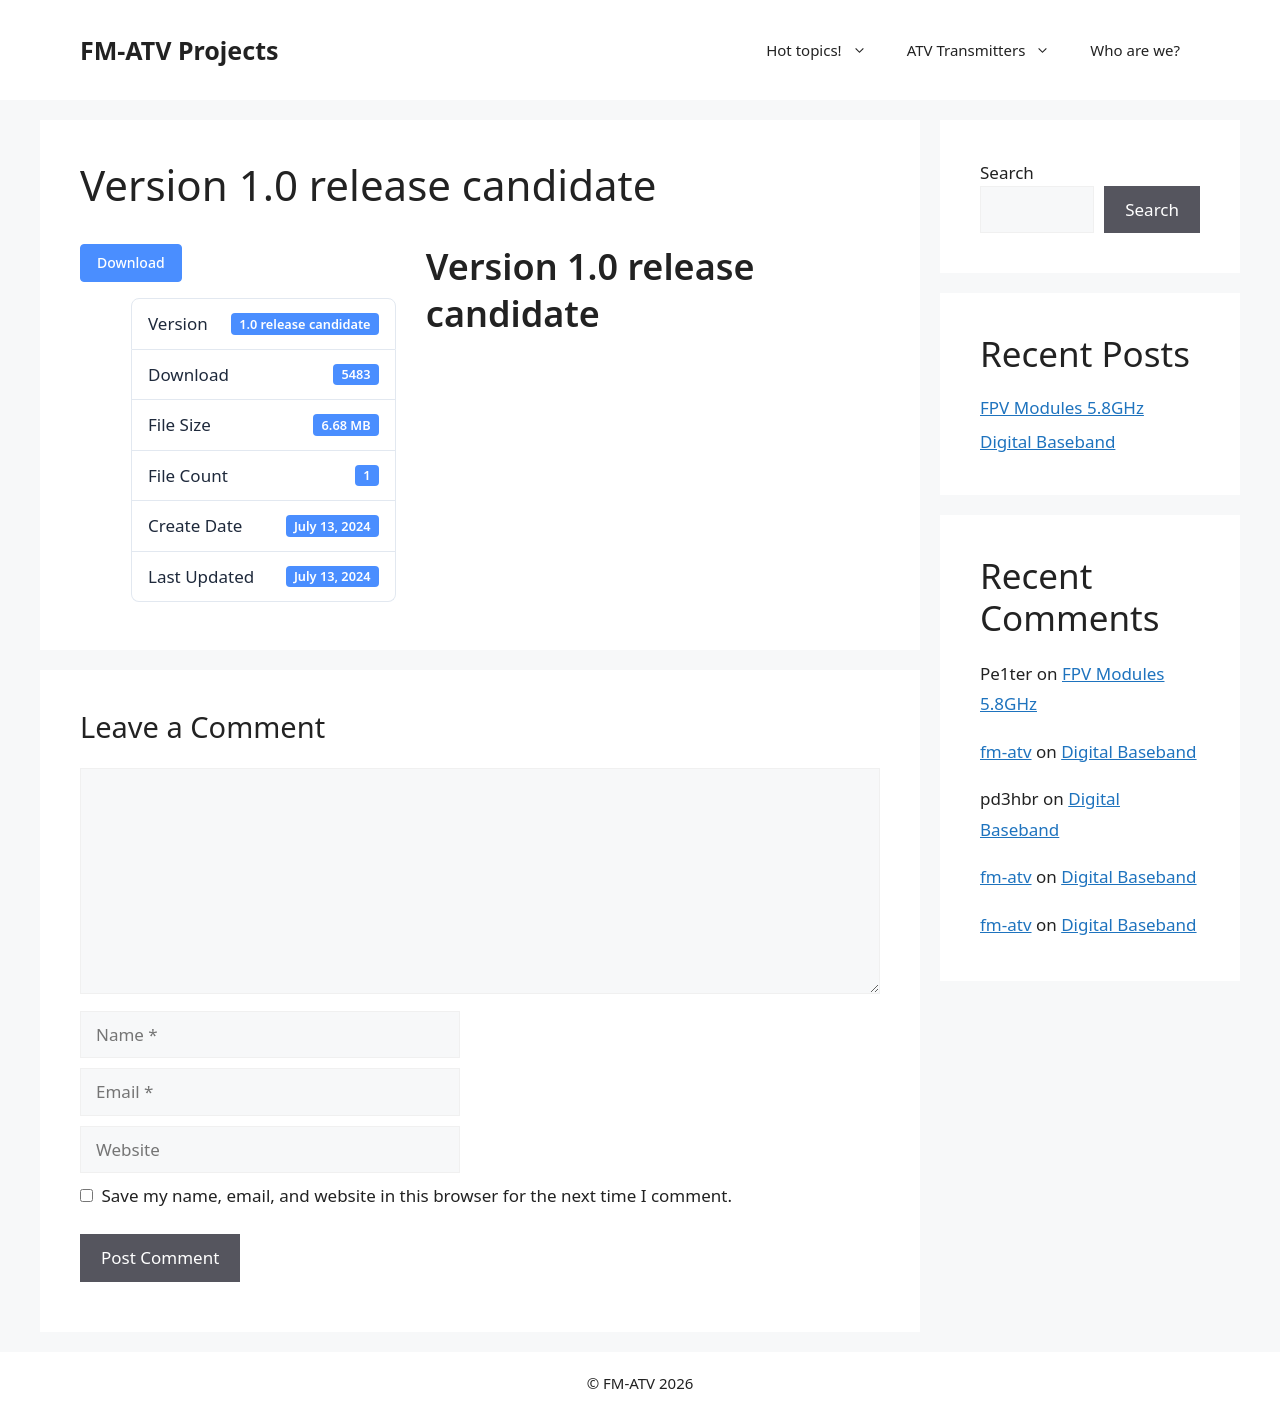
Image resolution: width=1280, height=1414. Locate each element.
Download (131, 262)
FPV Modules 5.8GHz (1062, 407)
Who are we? (1135, 50)
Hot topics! (826, 50)
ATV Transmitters (989, 50)
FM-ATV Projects (179, 50)
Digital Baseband (1047, 441)
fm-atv (1006, 751)
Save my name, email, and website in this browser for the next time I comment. (417, 1195)
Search (1007, 172)
